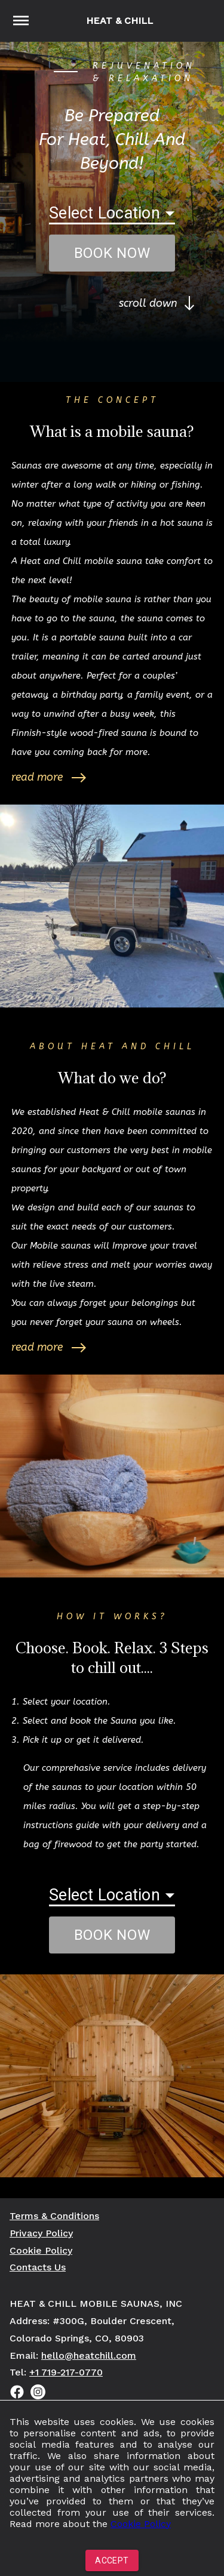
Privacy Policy (41, 2233)
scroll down (156, 303)
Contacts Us (38, 2267)
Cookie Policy (141, 2523)
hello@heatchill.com (88, 2355)
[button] (112, 208)
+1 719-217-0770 (66, 2372)
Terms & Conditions (54, 2215)
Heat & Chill (119, 20)
